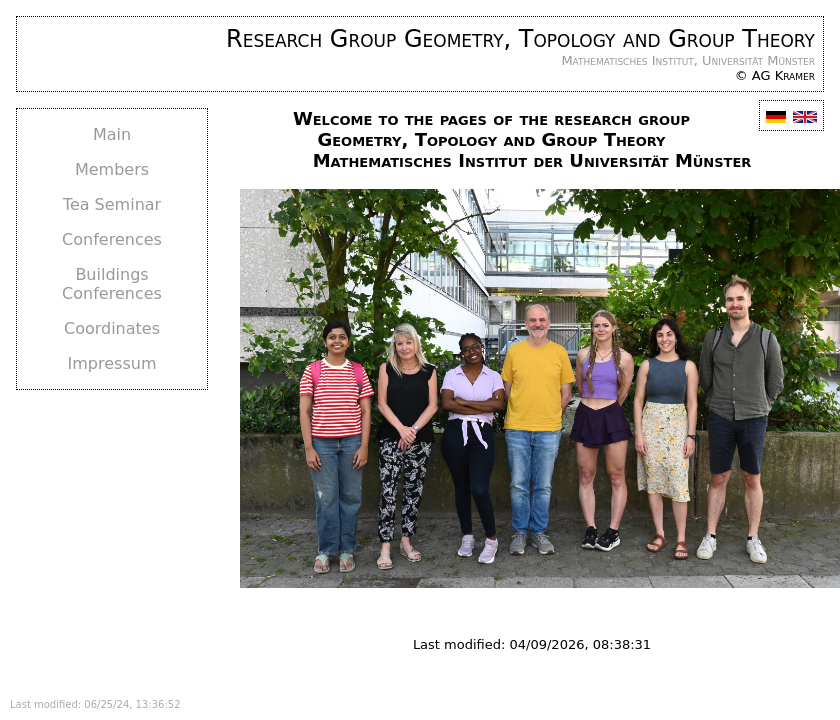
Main (112, 134)
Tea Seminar (112, 204)
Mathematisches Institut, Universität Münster (688, 60)
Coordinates (112, 328)
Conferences (112, 239)
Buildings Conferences (112, 284)
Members (112, 169)
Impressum (112, 363)
